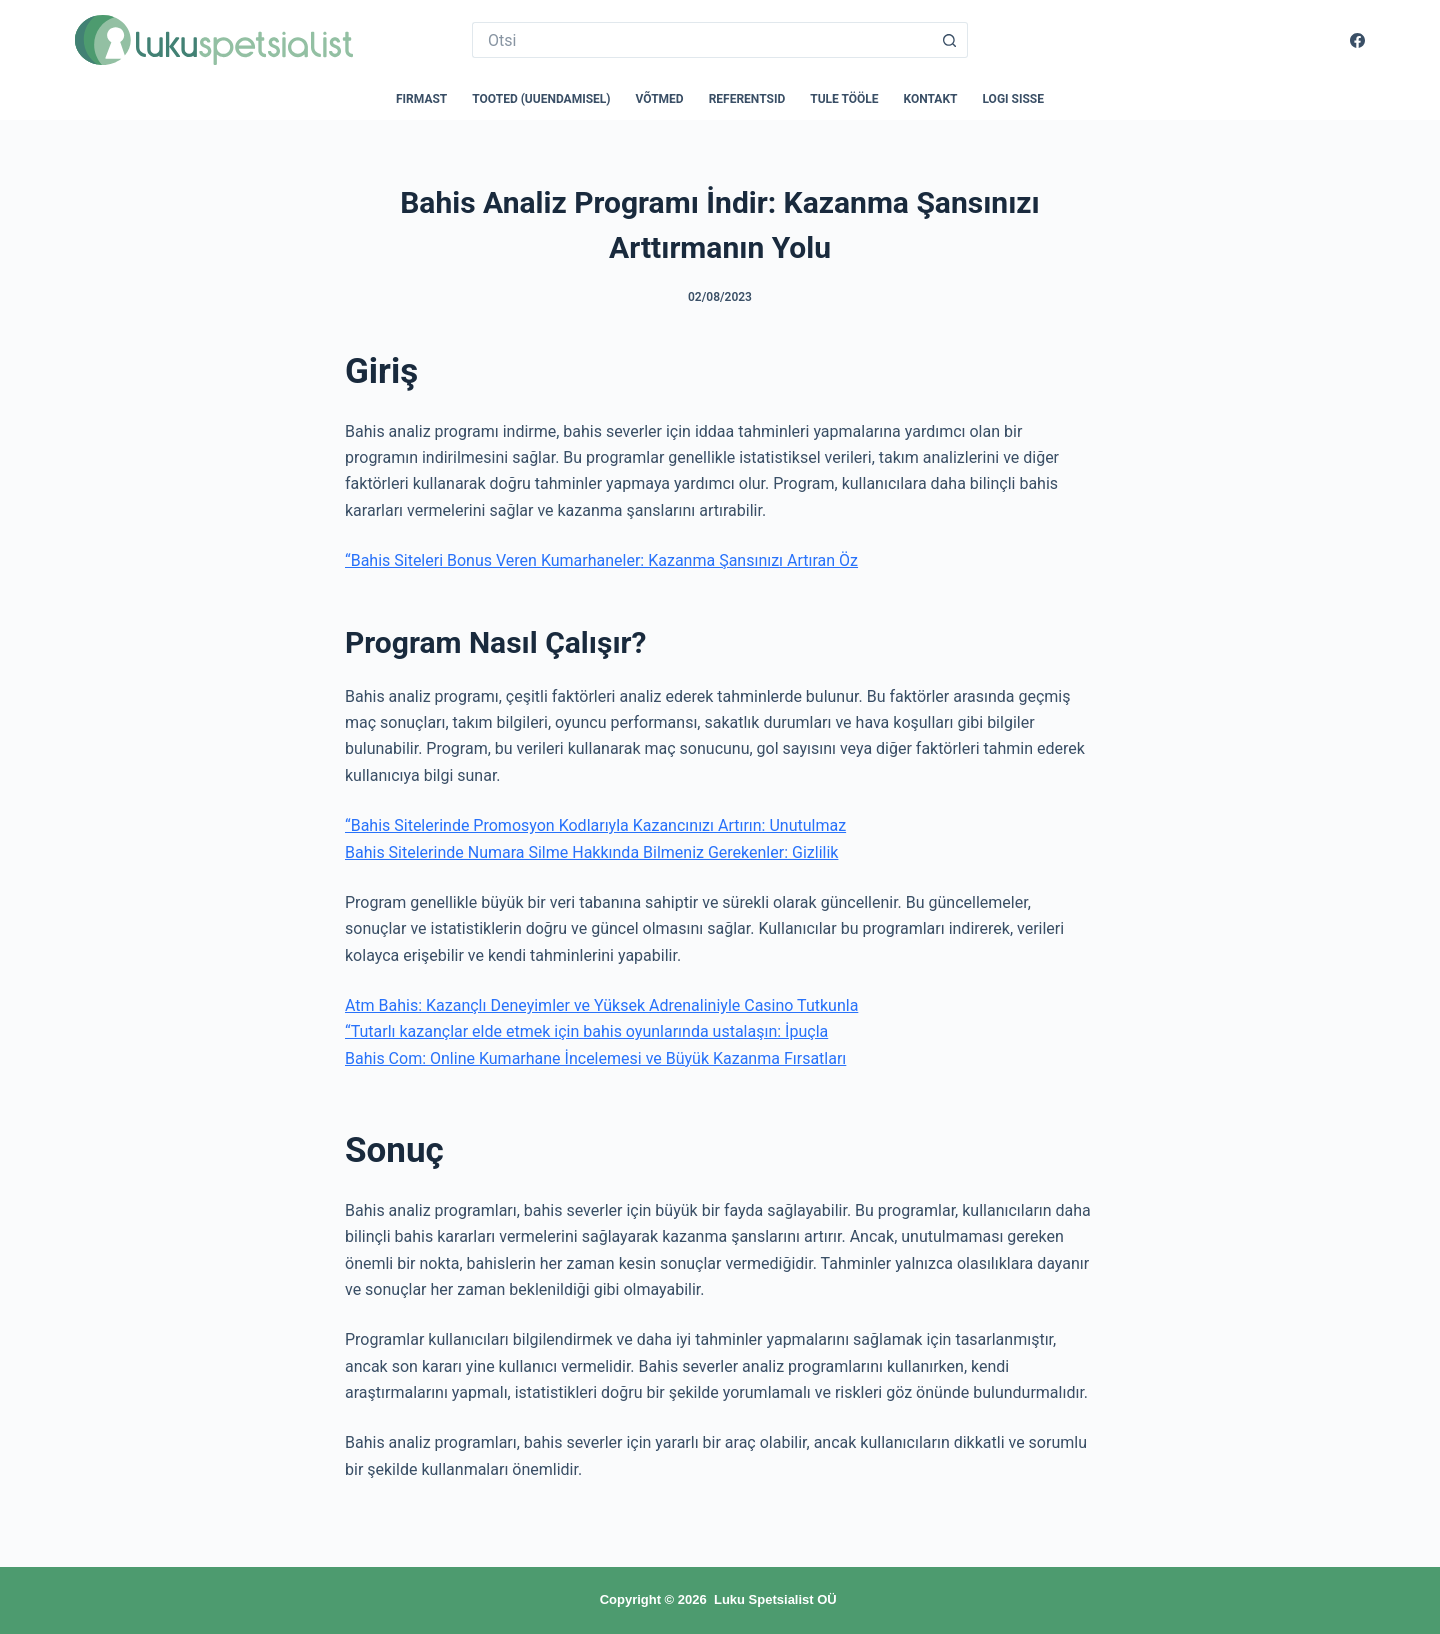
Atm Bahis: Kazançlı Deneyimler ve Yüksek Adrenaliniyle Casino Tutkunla (601, 1005)
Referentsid (747, 99)
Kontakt (931, 99)
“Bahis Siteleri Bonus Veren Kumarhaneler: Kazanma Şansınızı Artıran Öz (601, 560)
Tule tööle (844, 99)
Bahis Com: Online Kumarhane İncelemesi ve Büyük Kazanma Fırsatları (595, 1058)
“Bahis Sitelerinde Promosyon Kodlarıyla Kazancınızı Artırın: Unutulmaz (595, 825)
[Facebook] (1357, 40)
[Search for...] (702, 40)
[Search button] (950, 40)
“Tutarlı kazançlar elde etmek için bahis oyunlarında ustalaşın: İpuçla (586, 1031)
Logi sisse (1014, 99)
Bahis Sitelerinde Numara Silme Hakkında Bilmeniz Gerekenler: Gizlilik (591, 852)
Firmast (421, 99)
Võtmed (660, 99)
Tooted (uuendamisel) (541, 99)
